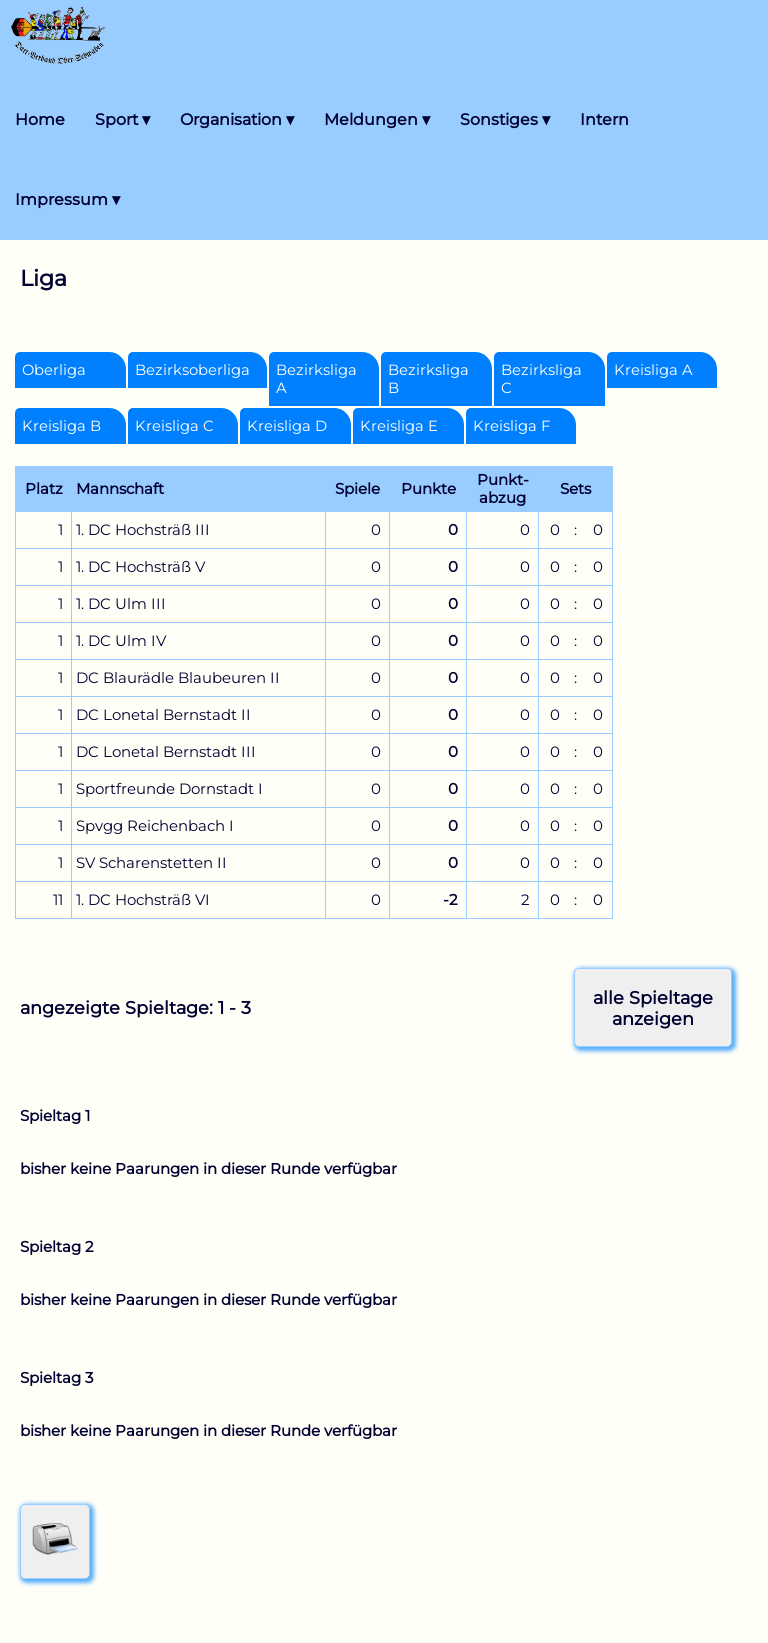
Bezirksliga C (541, 379)
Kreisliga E (399, 426)
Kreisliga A (653, 370)
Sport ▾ (122, 119)
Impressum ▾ (67, 199)
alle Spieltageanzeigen (653, 1008)
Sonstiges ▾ (505, 119)
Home (40, 119)
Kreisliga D (287, 426)
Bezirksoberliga (192, 370)
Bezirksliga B (428, 379)
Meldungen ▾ (377, 119)
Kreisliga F (511, 426)
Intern (604, 119)
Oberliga (54, 370)
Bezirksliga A (316, 379)
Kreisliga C (174, 426)
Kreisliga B (61, 426)
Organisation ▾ (237, 119)
